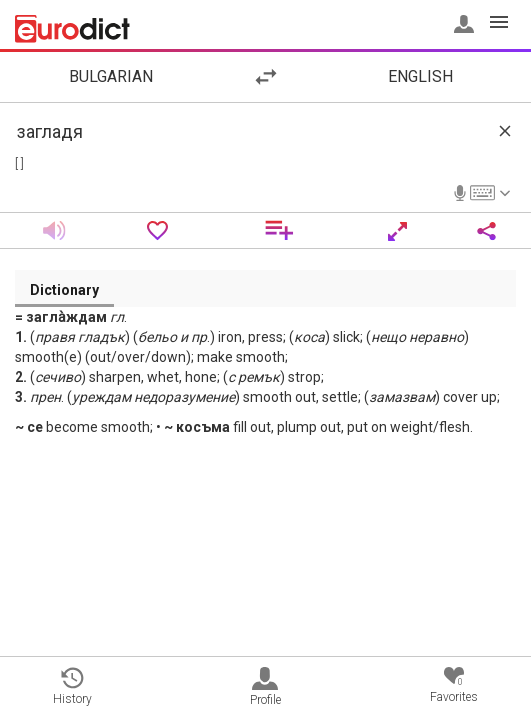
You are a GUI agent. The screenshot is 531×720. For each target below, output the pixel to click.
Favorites (454, 685)
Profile (265, 687)
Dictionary (64, 290)
